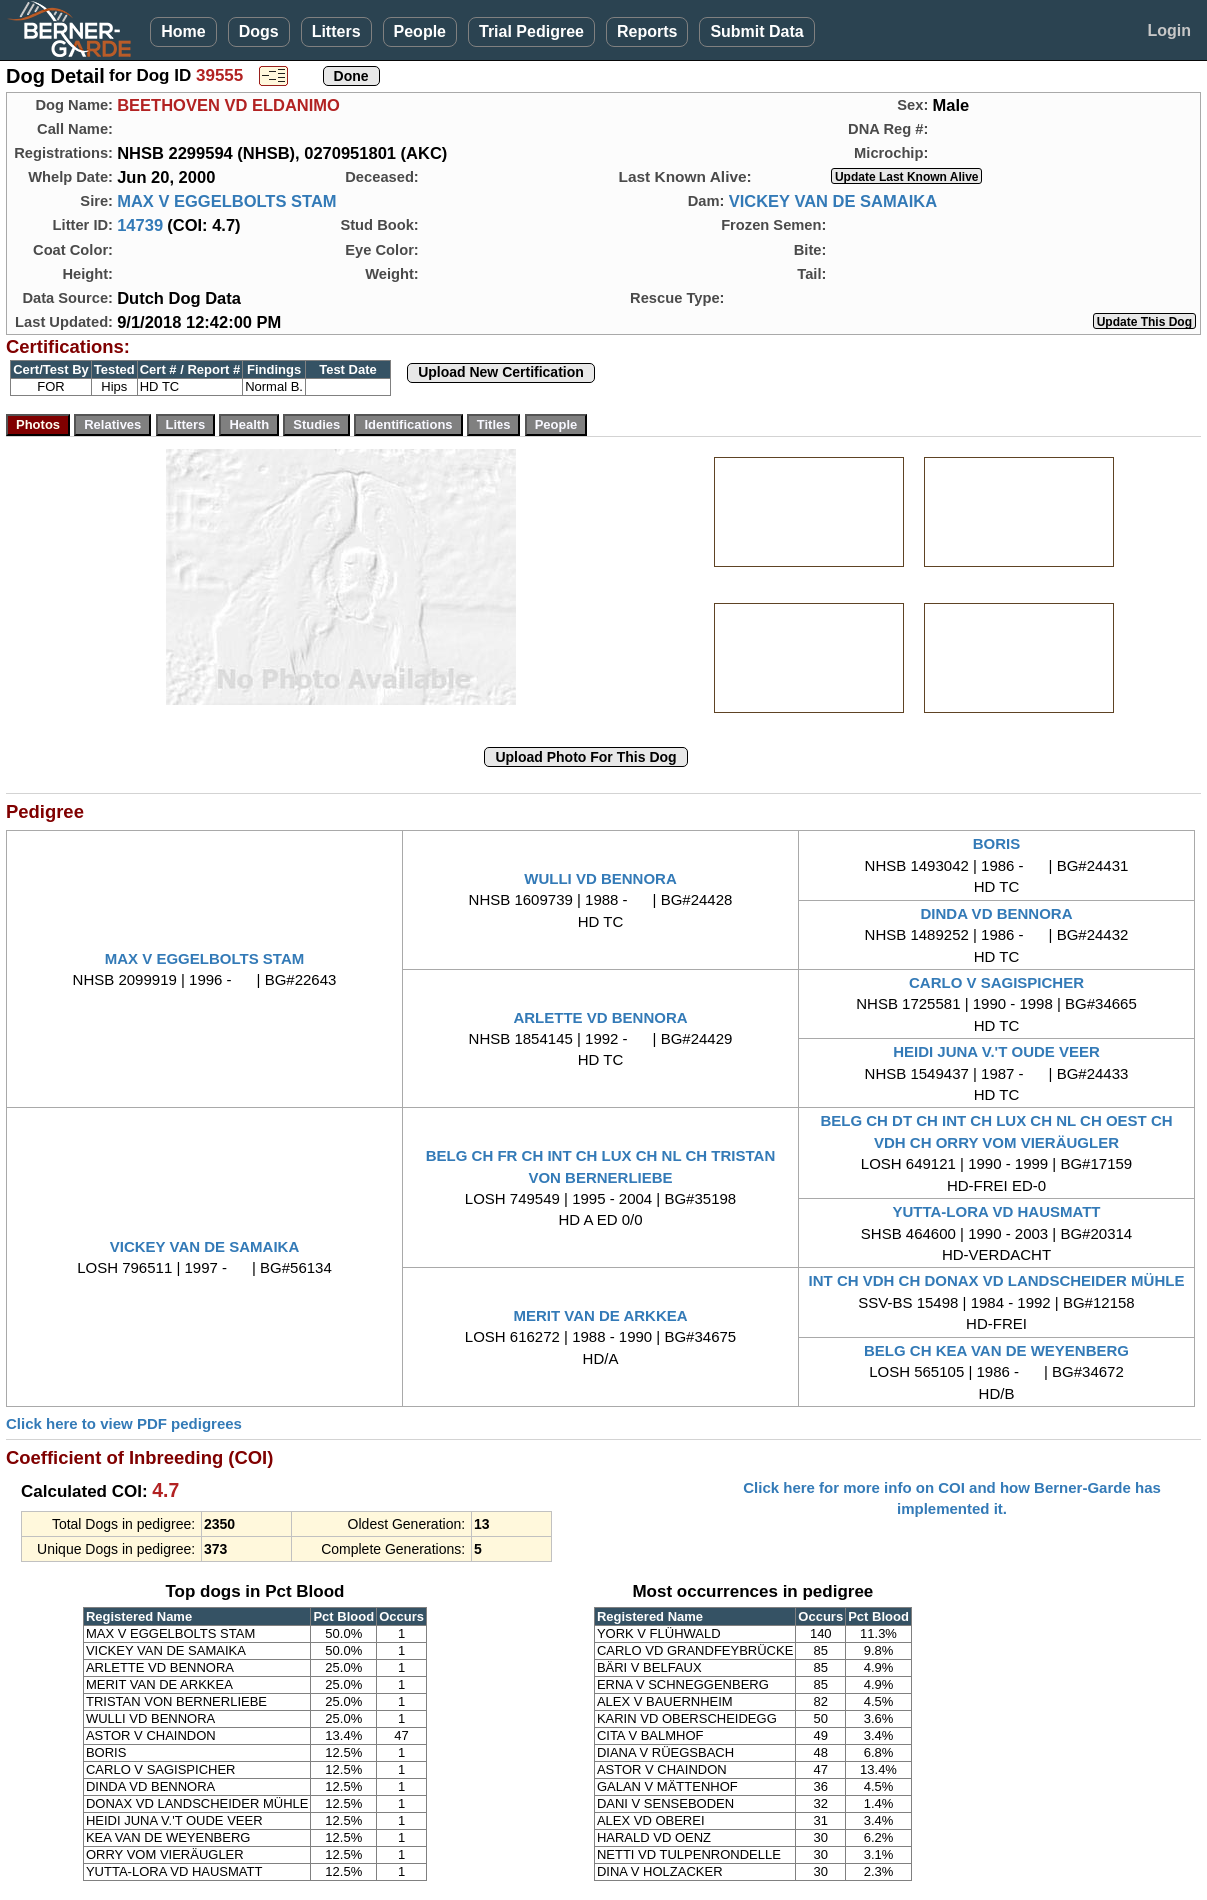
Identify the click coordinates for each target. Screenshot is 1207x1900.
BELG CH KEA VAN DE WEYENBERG (996, 1350)
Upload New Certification (501, 372)
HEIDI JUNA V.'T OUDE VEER (996, 1051)
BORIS (997, 843)
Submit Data (756, 31)
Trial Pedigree (531, 31)
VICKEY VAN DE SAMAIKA (833, 201)
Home (183, 31)
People (420, 31)
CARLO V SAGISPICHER (996, 982)
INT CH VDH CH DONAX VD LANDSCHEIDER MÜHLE (997, 1280)
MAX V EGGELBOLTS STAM (226, 201)
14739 (140, 225)
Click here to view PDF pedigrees (124, 1423)
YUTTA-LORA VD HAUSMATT (996, 1211)
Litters (336, 31)
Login (1169, 30)
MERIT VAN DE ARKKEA (600, 1315)
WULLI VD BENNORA (600, 878)
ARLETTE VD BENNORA (600, 1017)
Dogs (259, 31)
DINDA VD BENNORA (997, 913)
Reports (647, 31)
